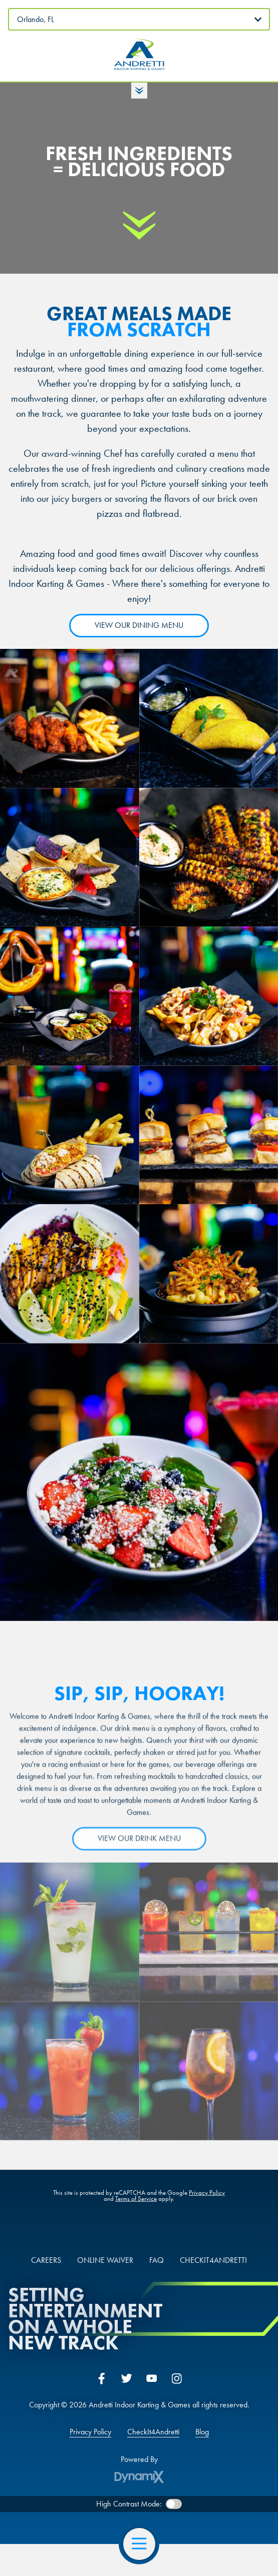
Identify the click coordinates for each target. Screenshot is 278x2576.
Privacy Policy (207, 2193)
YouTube (151, 2378)
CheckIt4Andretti (153, 2432)
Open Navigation (143, 2543)
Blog (202, 2432)
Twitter (126, 2378)
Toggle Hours (139, 91)
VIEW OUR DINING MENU (139, 625)
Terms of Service (136, 2200)
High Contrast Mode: (129, 2503)
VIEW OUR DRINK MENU (139, 1847)
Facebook (101, 2378)
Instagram (176, 2378)
